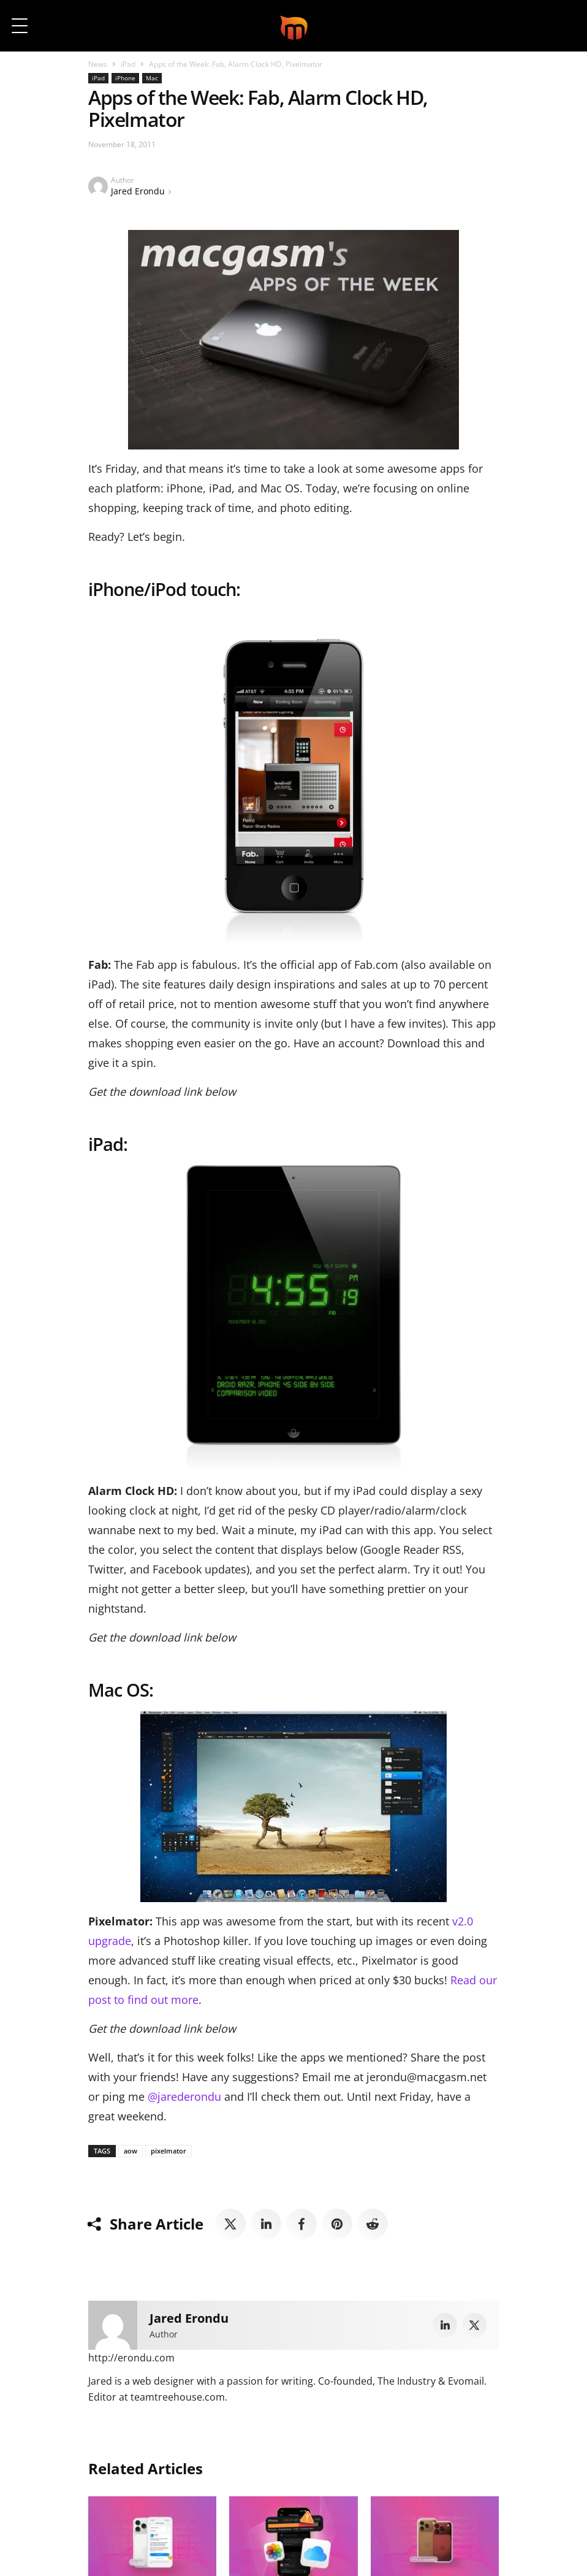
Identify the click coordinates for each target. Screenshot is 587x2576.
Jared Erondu (138, 191)
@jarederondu (186, 2096)
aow (130, 2150)
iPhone (125, 78)
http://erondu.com (131, 2357)
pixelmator (168, 2150)
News (97, 64)
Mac (152, 78)
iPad (128, 64)
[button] (561, 26)
